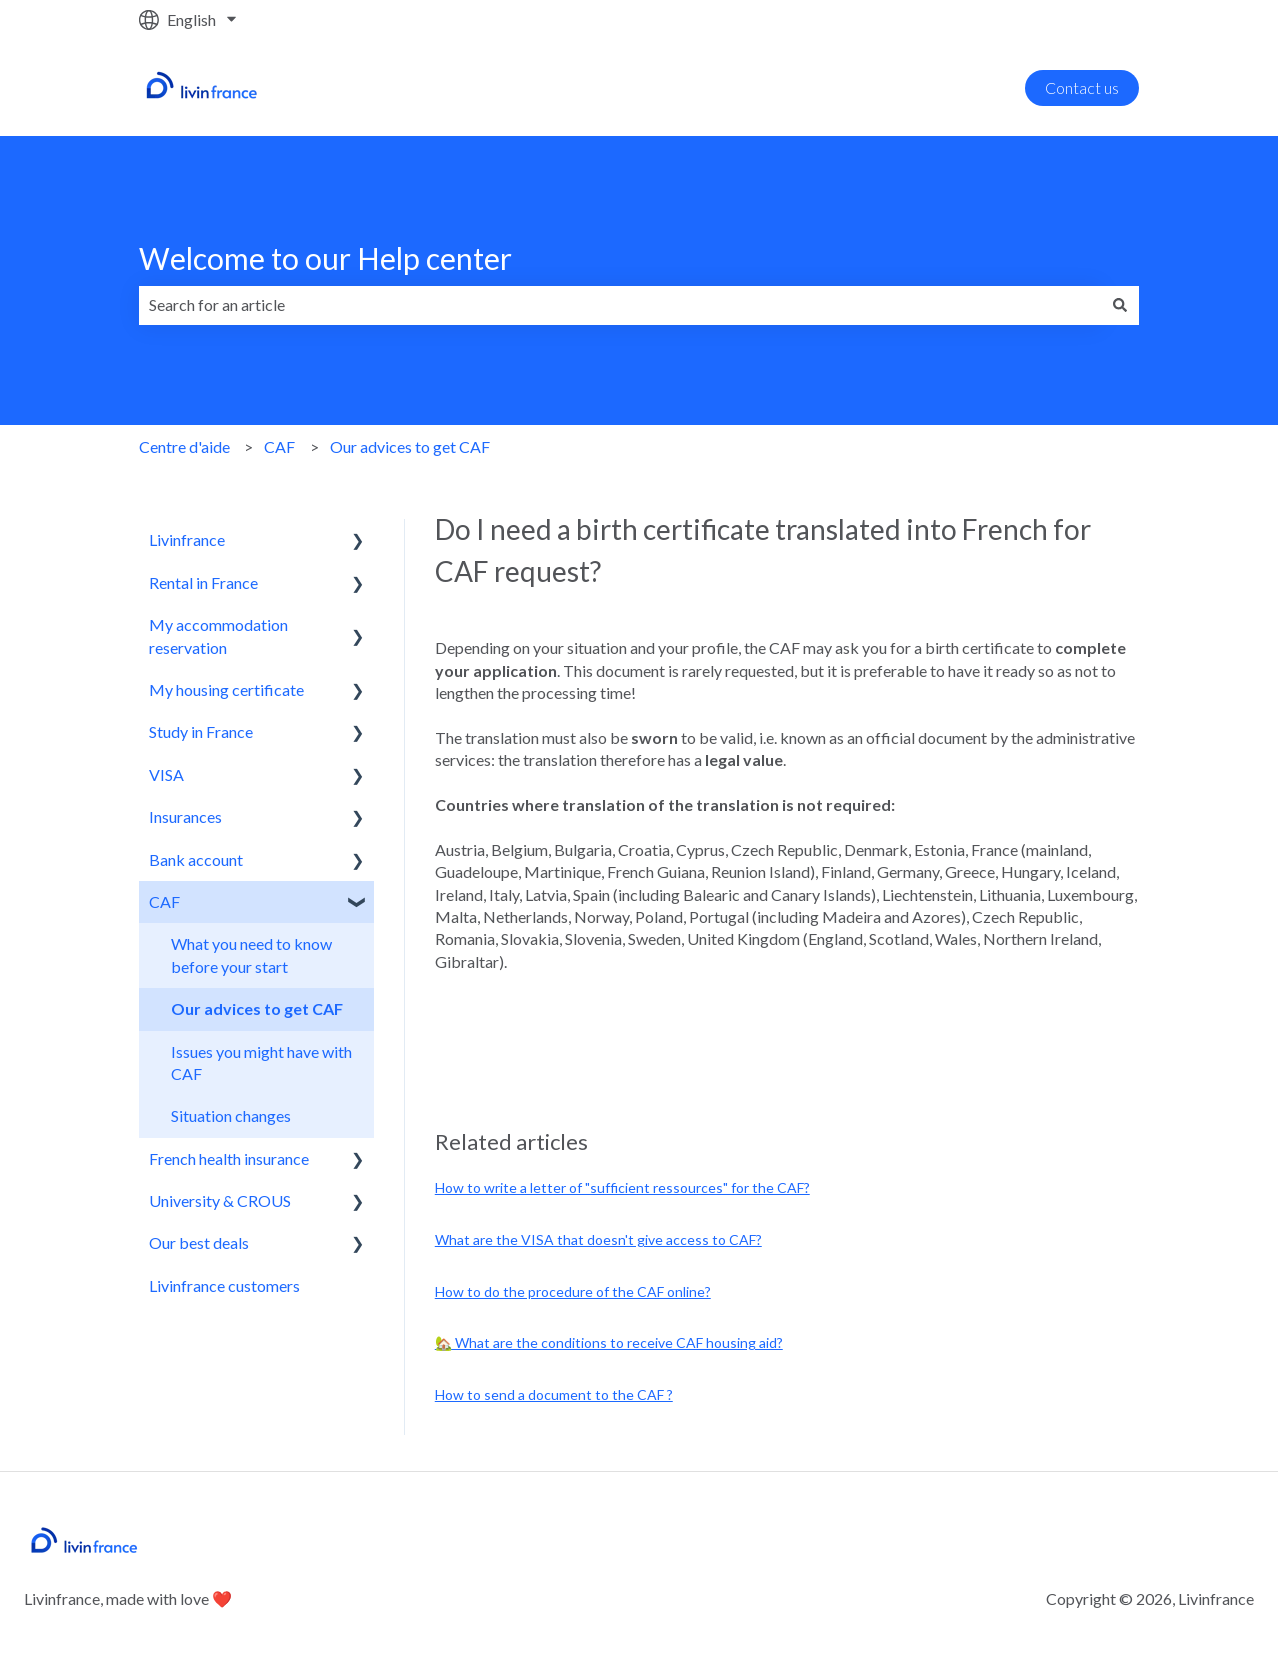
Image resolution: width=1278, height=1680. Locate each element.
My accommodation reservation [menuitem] (218, 635)
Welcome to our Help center (325, 258)
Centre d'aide (184, 446)
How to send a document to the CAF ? (554, 1394)
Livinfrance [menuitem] (187, 539)
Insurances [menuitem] (185, 816)
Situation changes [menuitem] (231, 1115)
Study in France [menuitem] (201, 731)
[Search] (1120, 305)
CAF (279, 446)
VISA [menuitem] (166, 774)
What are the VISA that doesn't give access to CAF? (598, 1239)
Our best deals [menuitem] (199, 1242)
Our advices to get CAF (410, 446)
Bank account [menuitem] (196, 859)
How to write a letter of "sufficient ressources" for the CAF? (622, 1187)
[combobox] (620, 305)
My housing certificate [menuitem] (226, 689)
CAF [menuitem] (164, 901)
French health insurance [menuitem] (229, 1158)
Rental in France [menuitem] (203, 582)
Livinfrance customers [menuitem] (224, 1285)
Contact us (1082, 87)
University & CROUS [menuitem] (220, 1200)
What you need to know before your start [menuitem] (251, 954)
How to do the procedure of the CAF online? (573, 1291)
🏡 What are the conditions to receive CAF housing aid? (609, 1342)
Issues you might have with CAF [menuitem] (261, 1062)
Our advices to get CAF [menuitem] (257, 1008)
